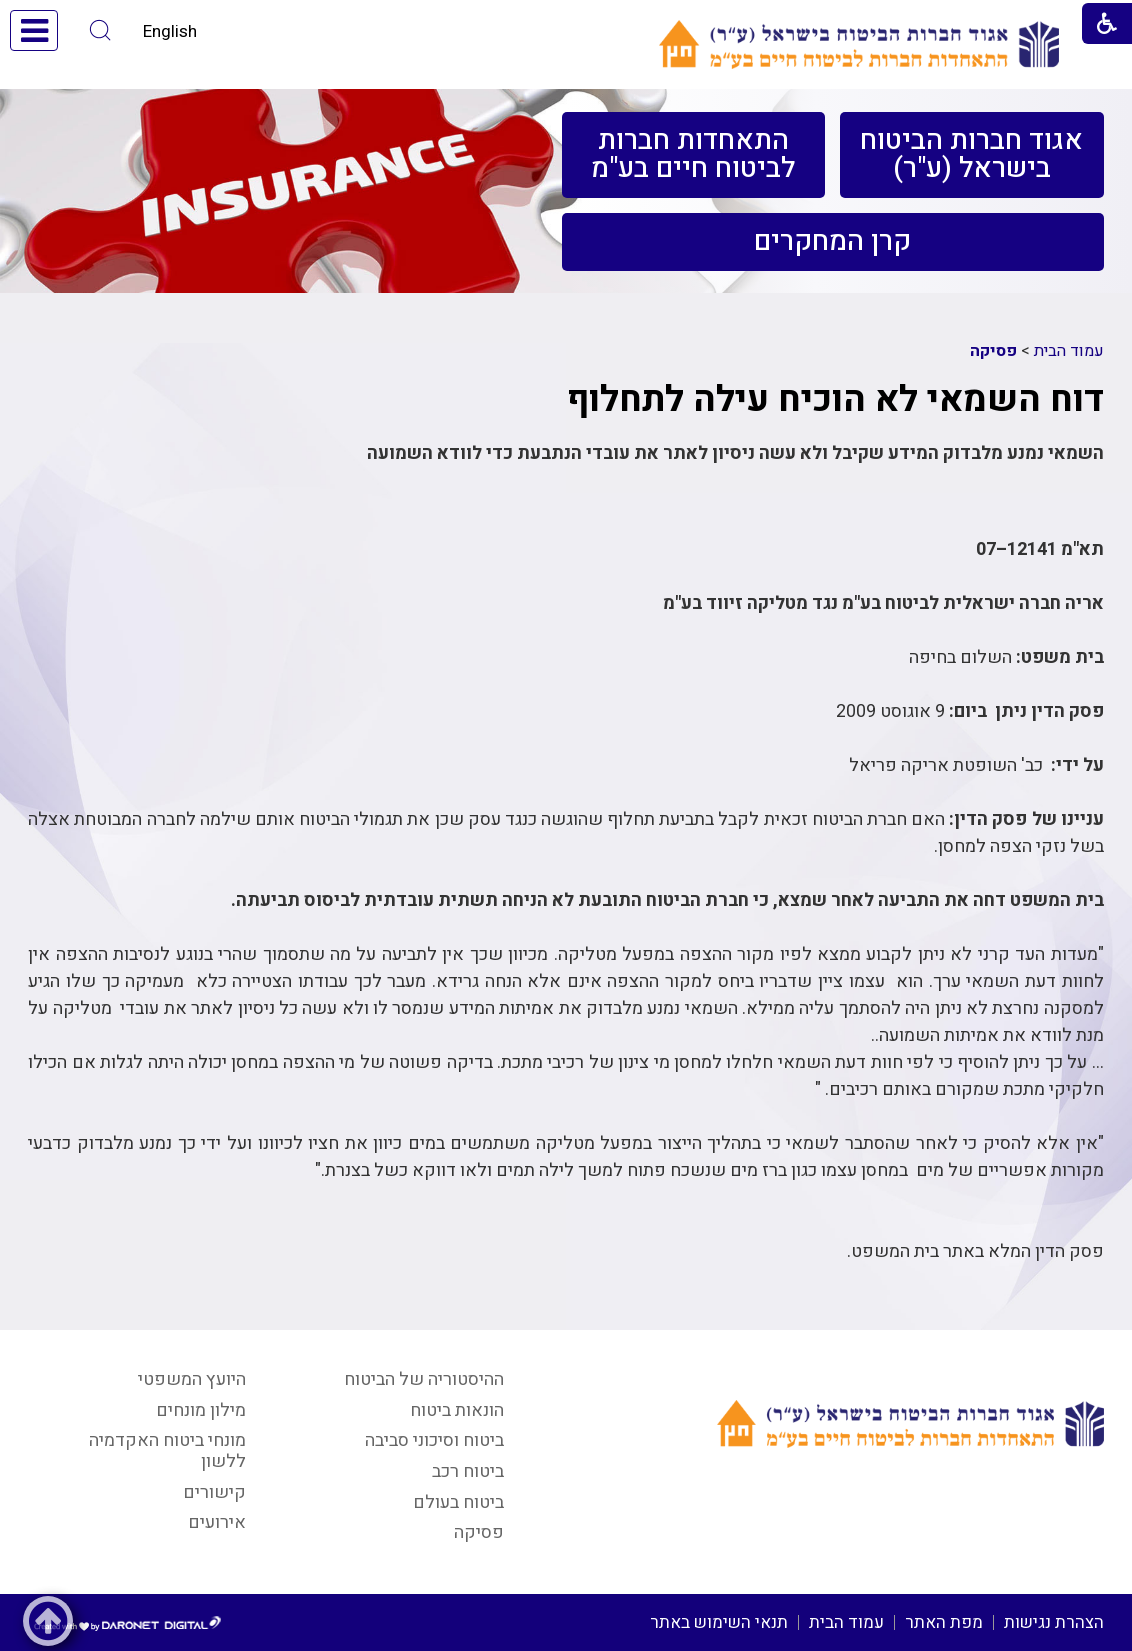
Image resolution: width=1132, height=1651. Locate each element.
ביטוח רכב (468, 1471)
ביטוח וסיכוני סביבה (434, 1440)
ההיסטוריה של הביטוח (424, 1379)
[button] (100, 30)
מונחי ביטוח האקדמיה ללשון (167, 1451)
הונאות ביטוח (457, 1410)
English (170, 31)
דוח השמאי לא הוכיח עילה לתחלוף (835, 399)
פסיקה (993, 351)
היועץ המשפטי (192, 1379)
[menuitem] (971, 155)
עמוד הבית (1069, 351)
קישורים (214, 1492)
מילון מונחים (201, 1410)
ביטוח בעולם (458, 1502)
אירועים (217, 1522)
